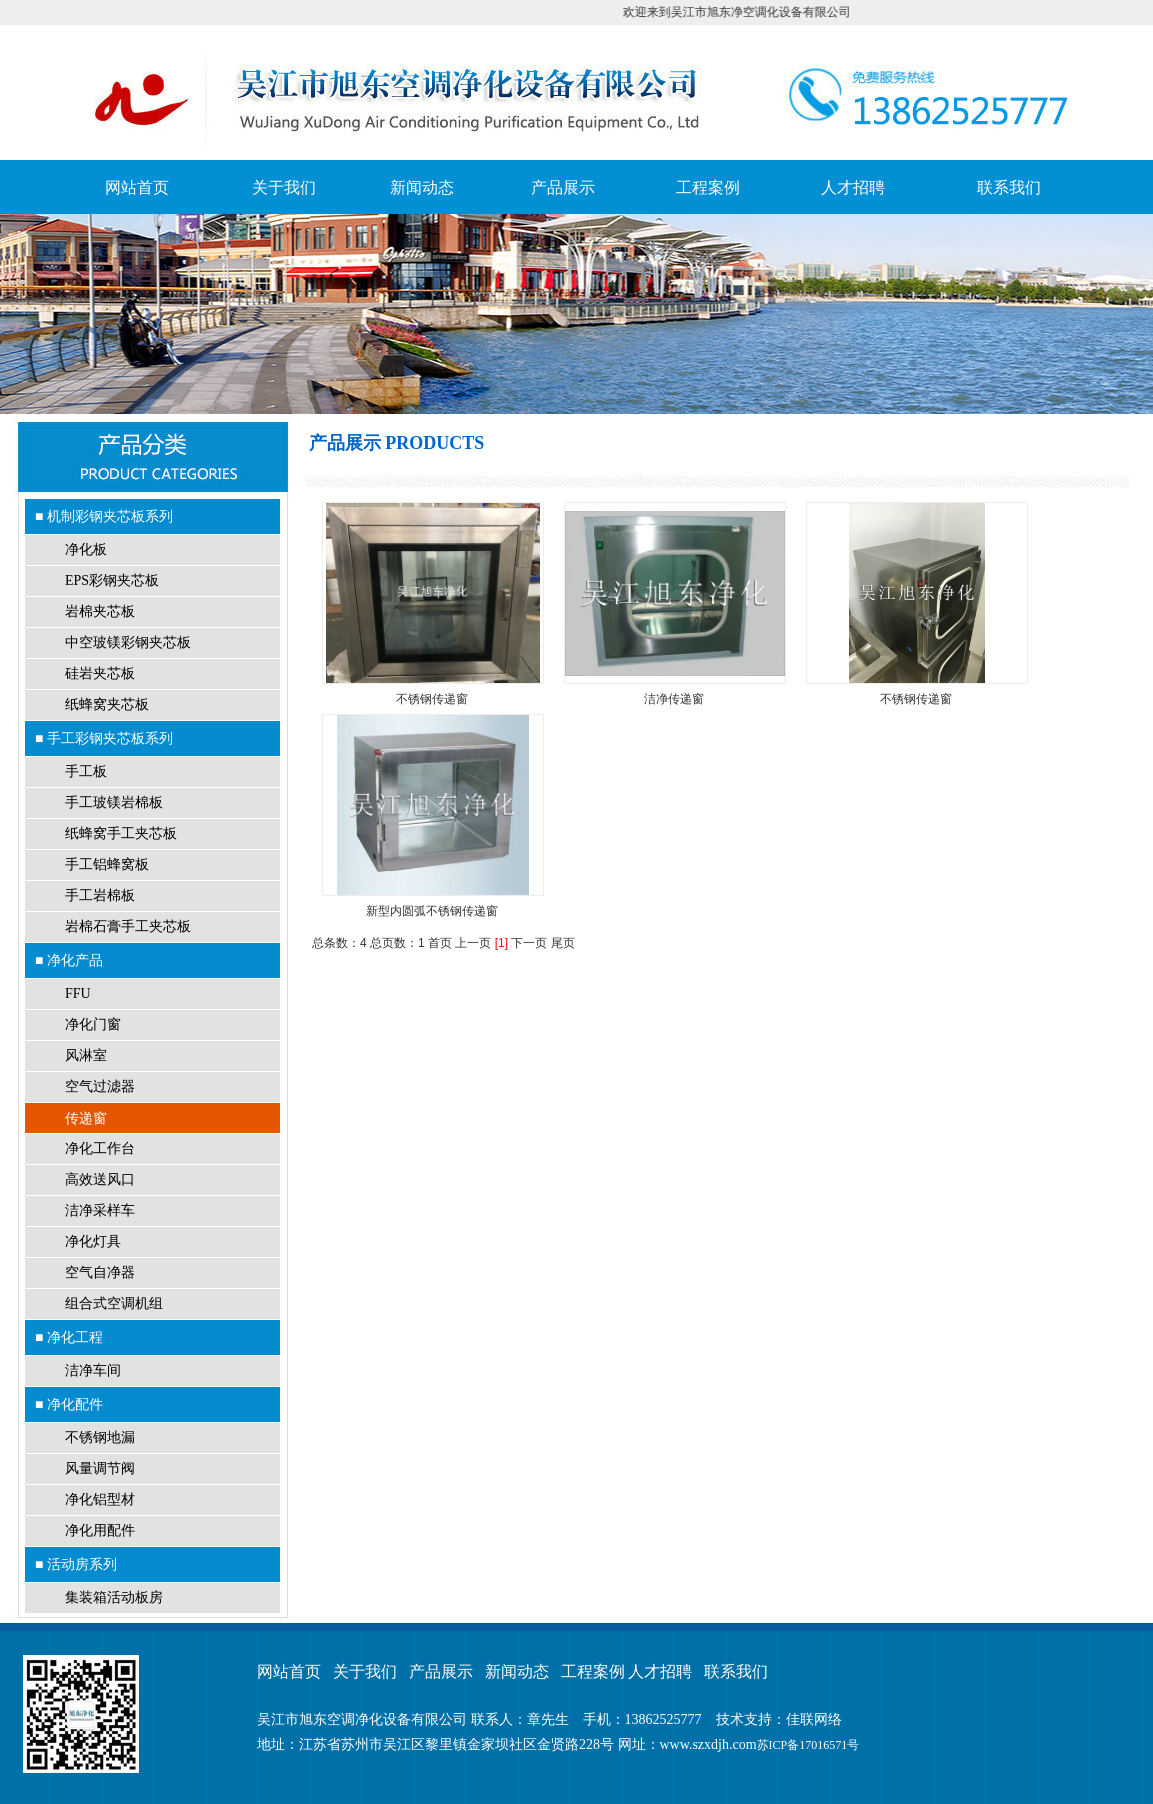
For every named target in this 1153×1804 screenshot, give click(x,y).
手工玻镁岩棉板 (114, 802)
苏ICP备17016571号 (808, 1745)
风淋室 (86, 1055)
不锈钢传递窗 (432, 699)
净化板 (86, 549)
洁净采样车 (100, 1210)
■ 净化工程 (69, 1337)
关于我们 (284, 187)
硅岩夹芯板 (100, 673)
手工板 (86, 771)
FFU (78, 993)
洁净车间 (93, 1370)
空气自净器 (100, 1272)
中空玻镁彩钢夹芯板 (128, 642)
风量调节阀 (100, 1468)
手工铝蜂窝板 (107, 864)
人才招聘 (853, 187)
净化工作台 (100, 1148)
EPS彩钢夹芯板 (112, 580)
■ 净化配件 (69, 1404)
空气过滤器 (100, 1086)
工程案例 (708, 187)
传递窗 (86, 1118)
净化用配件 (100, 1530)
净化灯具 (93, 1241)
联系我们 (1009, 187)
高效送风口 (100, 1179)
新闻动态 (422, 187)
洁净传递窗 (674, 699)
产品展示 (563, 187)
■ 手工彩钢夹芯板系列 (104, 738)
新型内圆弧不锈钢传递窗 (432, 911)
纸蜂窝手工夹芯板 (121, 833)
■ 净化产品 (69, 960)
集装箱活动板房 (114, 1597)
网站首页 (137, 187)
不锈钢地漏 (100, 1437)
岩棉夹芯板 (100, 611)
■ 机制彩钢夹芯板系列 (104, 516)
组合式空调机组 (114, 1303)
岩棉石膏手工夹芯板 (128, 926)
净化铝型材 (100, 1499)
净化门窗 (93, 1024)
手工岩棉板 (100, 895)
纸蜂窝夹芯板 (107, 704)
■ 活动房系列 (76, 1564)
